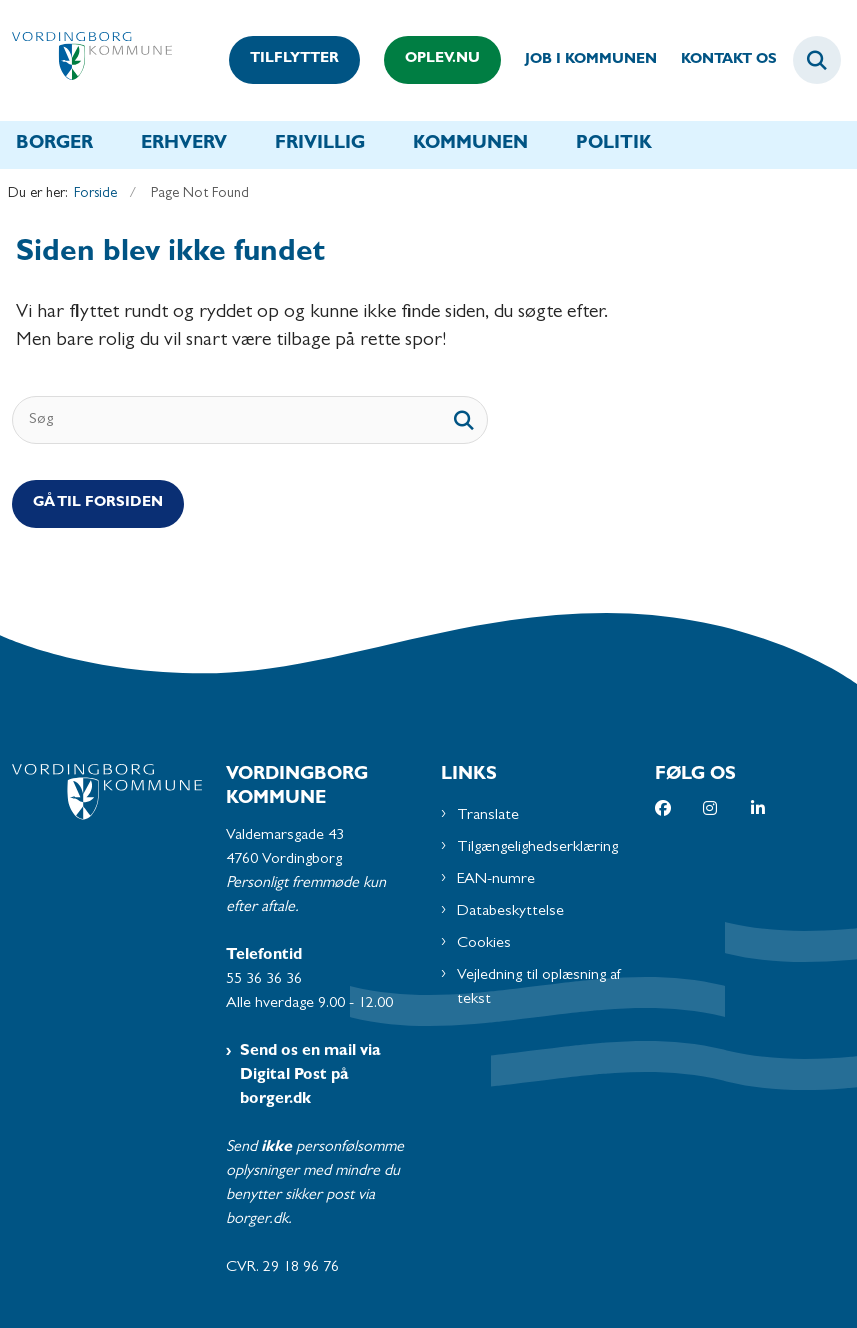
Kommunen (470, 145)
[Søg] (250, 420)
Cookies (484, 944)
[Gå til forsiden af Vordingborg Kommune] (86, 60)
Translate (488, 816)
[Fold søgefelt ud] (817, 60)
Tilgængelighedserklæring (537, 848)
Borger (54, 145)
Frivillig (320, 145)
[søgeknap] (464, 420)
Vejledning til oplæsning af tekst (539, 988)
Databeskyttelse (510, 912)
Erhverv (184, 145)
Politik (614, 145)
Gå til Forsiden (98, 503)
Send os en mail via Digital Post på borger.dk (310, 1076)
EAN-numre (496, 880)
